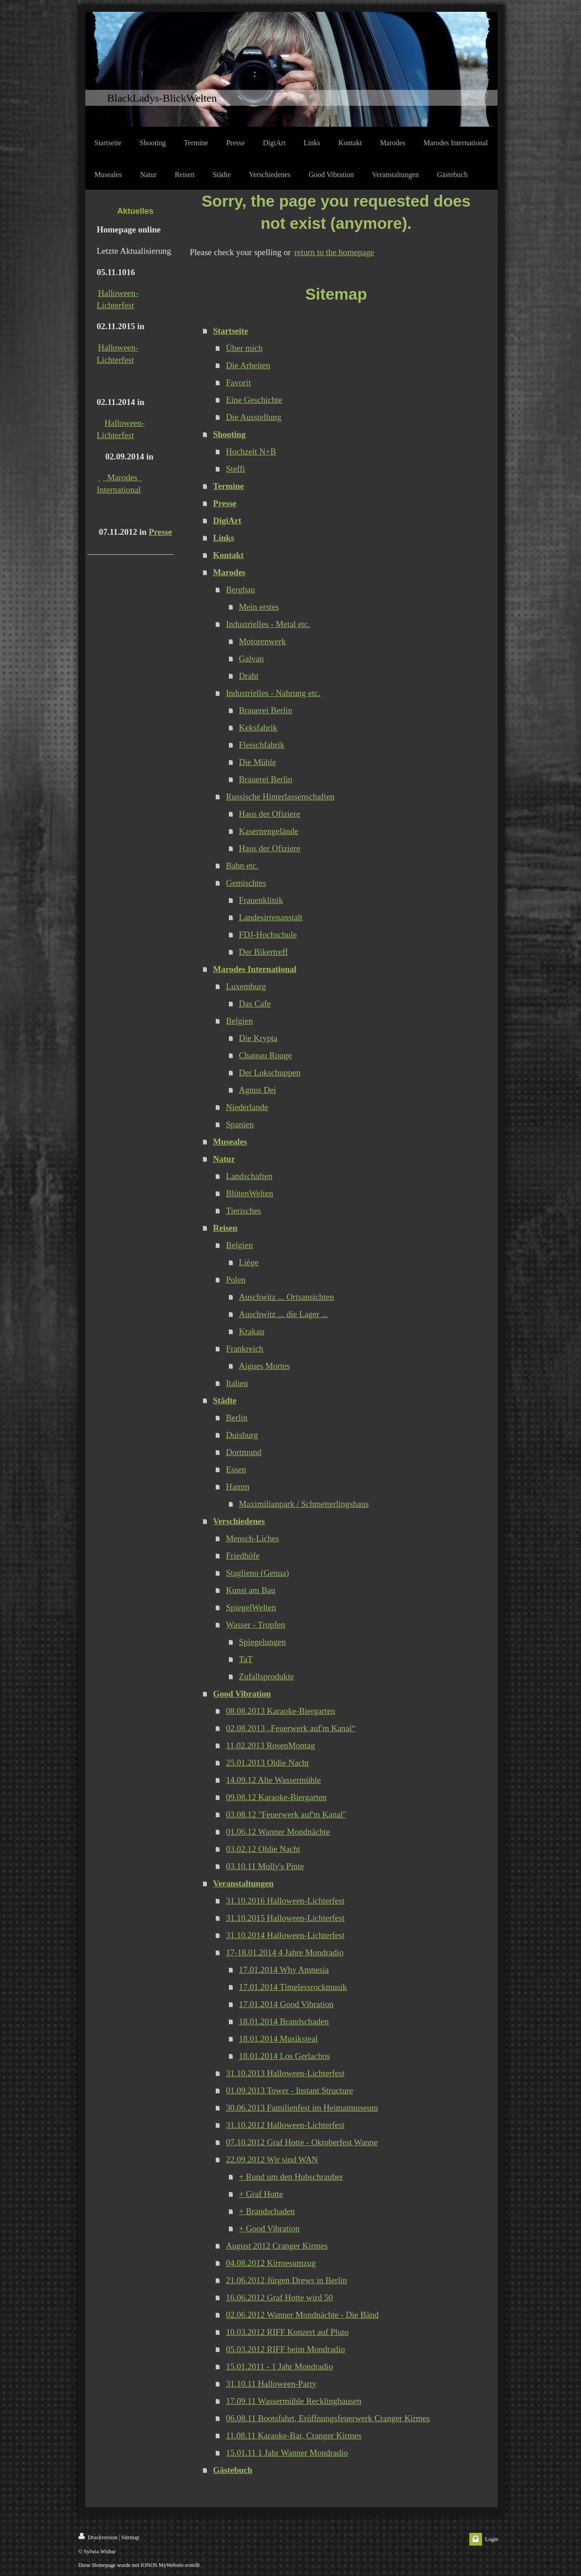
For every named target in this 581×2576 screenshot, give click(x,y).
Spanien (240, 1124)
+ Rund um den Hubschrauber (291, 2176)
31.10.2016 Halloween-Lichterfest (285, 1900)
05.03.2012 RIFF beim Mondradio (285, 2349)
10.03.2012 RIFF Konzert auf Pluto (287, 2332)
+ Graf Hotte (261, 2194)
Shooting (229, 434)
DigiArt (227, 520)
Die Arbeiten (248, 365)
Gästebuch (232, 2470)
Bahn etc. (242, 865)
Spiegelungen (262, 1642)
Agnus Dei (257, 1090)
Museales (230, 1141)
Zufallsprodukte (266, 1676)
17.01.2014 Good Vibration (286, 2004)
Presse (160, 532)
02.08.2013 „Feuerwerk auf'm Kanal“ (291, 1728)
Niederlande (247, 1107)
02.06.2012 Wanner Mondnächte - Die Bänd (302, 2314)
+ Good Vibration (269, 2228)
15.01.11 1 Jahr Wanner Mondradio (287, 2453)
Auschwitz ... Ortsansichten (286, 1297)
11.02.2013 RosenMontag (270, 1745)
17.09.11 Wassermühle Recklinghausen (293, 2401)
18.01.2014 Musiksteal (278, 2038)
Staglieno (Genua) (257, 1573)
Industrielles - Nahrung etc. (273, 693)
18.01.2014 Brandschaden (284, 2021)
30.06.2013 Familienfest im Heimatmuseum (302, 2107)
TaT (245, 1659)
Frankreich (244, 1348)
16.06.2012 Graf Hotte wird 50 (279, 2297)
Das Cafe (255, 1003)
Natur (224, 1159)
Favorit (238, 382)
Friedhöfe (243, 1555)
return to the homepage (334, 252)
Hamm (238, 1486)
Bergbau (240, 589)
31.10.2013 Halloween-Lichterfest (285, 2073)
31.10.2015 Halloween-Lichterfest (285, 1918)
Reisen (225, 1228)
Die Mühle (257, 762)
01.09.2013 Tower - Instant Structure (289, 2090)
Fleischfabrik (261, 745)
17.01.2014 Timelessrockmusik (293, 1987)
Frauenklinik (261, 900)
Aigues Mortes (264, 1366)
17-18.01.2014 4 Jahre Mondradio (285, 1952)
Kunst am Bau (251, 1590)
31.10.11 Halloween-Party (271, 2383)
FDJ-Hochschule (268, 934)
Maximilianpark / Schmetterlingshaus (304, 1504)
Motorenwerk (262, 641)
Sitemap (130, 2537)
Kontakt (228, 555)
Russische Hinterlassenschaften (280, 796)
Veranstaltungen (243, 1883)
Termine (228, 486)
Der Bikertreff (263, 952)
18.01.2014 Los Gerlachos (284, 2056)
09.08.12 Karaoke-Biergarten (276, 1797)
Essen (236, 1469)
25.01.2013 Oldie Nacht (267, 1762)
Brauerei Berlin (265, 710)
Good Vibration (242, 1693)
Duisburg (242, 1435)
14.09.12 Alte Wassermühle (273, 1780)
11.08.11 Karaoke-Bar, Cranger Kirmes (294, 2435)
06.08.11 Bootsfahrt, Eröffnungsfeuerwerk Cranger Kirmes (328, 2418)
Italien (237, 1383)
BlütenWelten (249, 1193)
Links (223, 538)
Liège (248, 1262)
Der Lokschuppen (269, 1072)
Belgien (239, 1021)
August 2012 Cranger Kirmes (277, 2245)
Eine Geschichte (254, 400)
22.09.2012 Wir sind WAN (272, 2159)
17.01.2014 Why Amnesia (284, 1969)
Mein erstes (259, 607)
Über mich (244, 348)
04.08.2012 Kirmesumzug (271, 2263)
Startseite (230, 331)
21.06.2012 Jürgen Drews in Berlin (286, 2280)
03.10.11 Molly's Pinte (265, 1866)
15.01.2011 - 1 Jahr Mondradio (279, 2366)
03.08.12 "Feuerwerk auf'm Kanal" (286, 1814)
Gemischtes (246, 883)
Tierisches (243, 1210)
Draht (248, 676)
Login (491, 2539)
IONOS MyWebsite (162, 2565)
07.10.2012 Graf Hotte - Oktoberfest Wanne (302, 2142)
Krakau (251, 1331)
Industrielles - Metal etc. (268, 624)
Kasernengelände (268, 831)
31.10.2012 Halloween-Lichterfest (285, 2125)
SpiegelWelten (251, 1607)
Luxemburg (246, 986)
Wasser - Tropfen (255, 1624)
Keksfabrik (258, 727)
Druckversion (98, 2537)
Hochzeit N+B (251, 451)
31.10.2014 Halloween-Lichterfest (285, 1935)
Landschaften (249, 1176)
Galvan (251, 658)
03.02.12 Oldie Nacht (263, 1849)
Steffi (235, 469)
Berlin (237, 1417)
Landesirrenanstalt (270, 917)
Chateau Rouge (265, 1055)
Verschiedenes (239, 1521)
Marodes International (254, 969)
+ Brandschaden (267, 2211)
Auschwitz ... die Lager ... (283, 1314)
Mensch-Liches (252, 1538)
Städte (224, 1400)
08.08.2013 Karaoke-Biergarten (280, 1711)
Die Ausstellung (253, 417)
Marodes (229, 572)
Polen (236, 1279)
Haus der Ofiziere (269, 814)
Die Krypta (258, 1038)
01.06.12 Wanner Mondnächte (278, 1831)
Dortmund (243, 1452)
